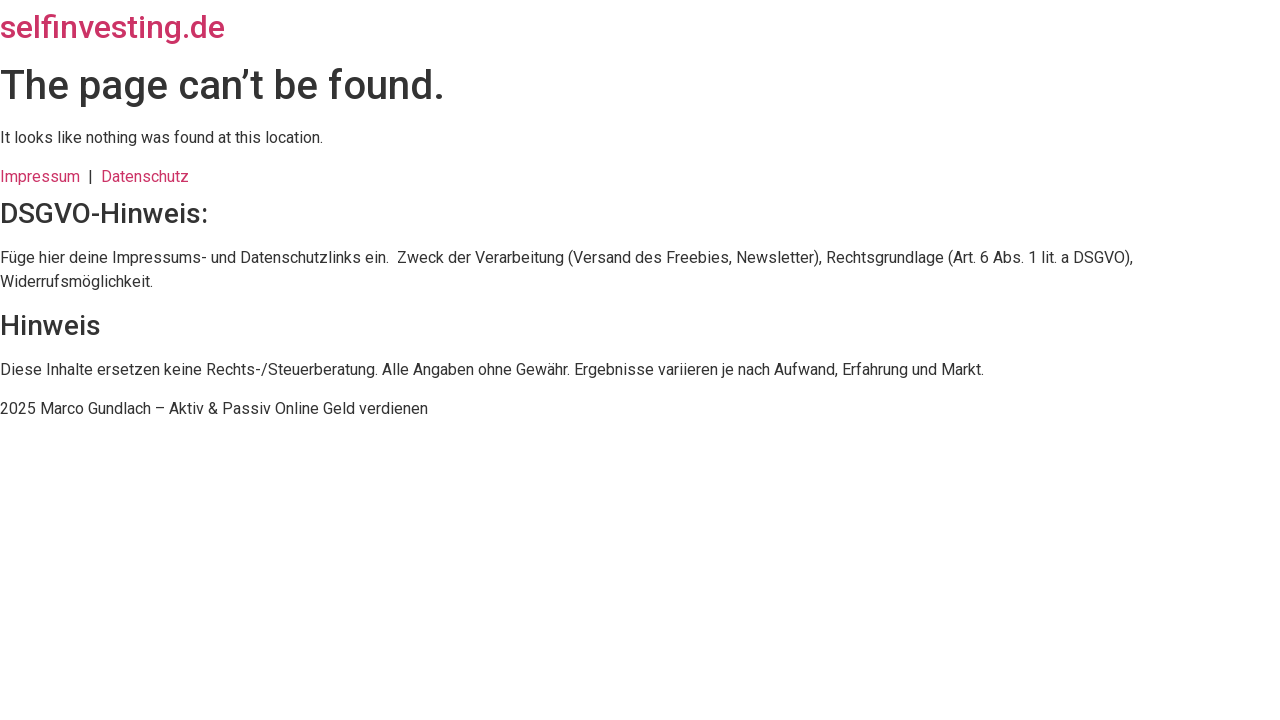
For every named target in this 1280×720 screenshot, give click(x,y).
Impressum (44, 176)
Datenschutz (145, 176)
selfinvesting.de (112, 27)
